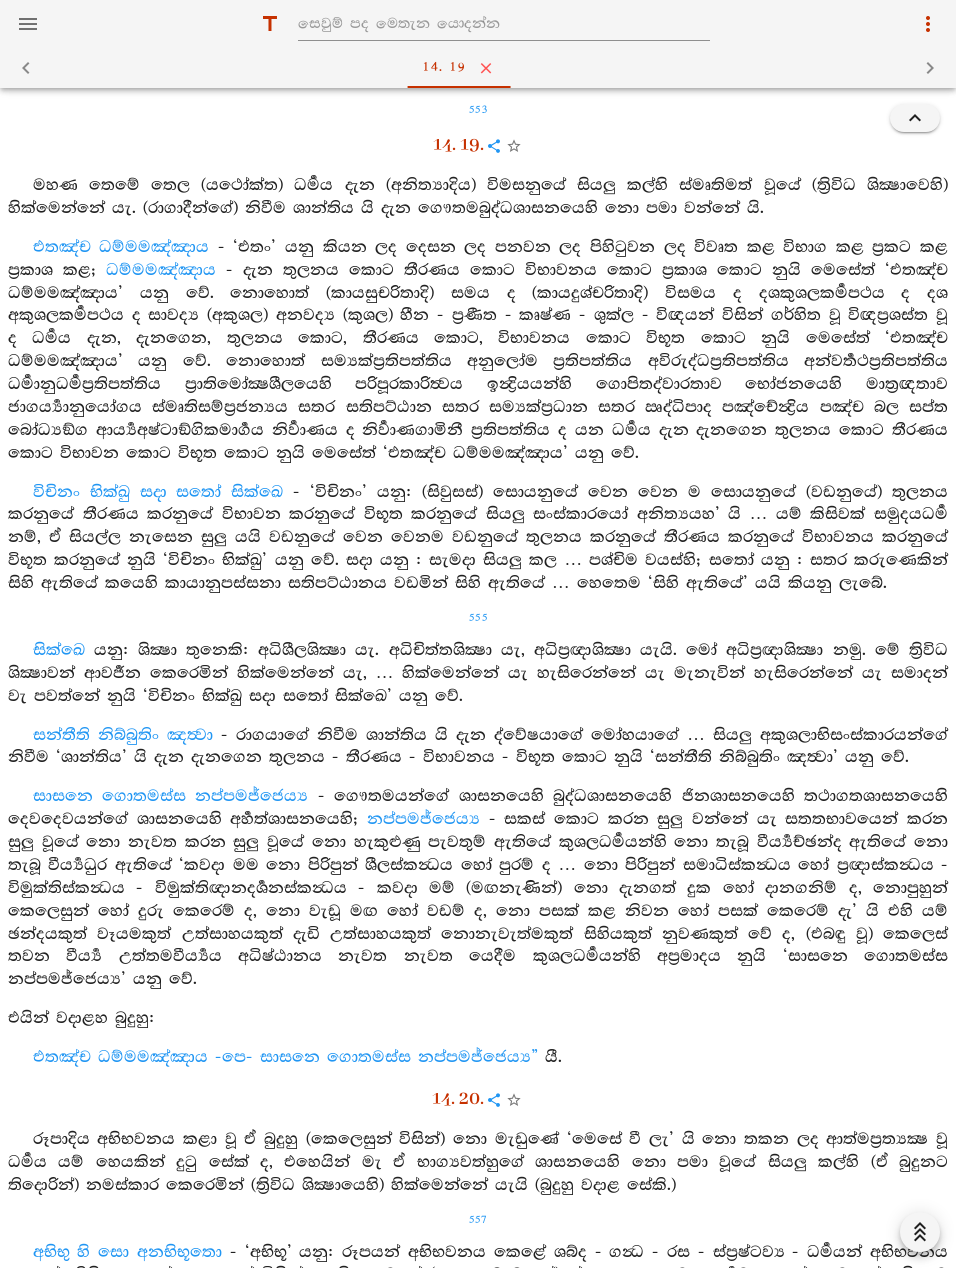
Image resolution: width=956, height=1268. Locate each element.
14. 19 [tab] (482, 68)
